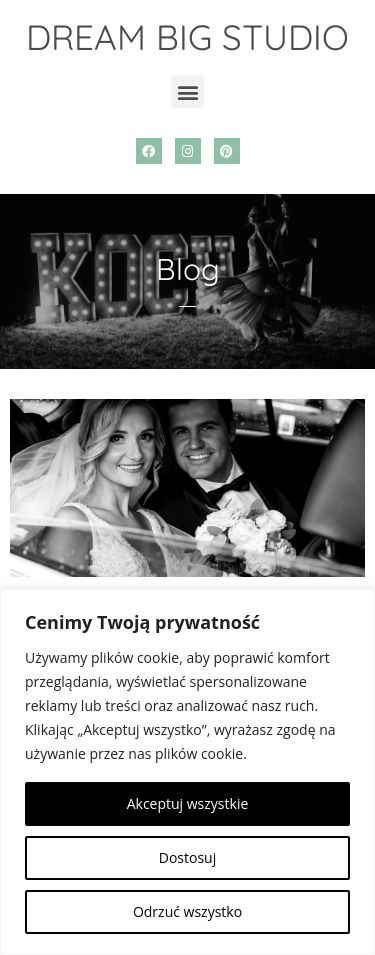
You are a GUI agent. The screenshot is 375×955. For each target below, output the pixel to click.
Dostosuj (187, 857)
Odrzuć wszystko (187, 911)
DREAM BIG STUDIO (187, 37)
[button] (187, 91)
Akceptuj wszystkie (188, 803)
